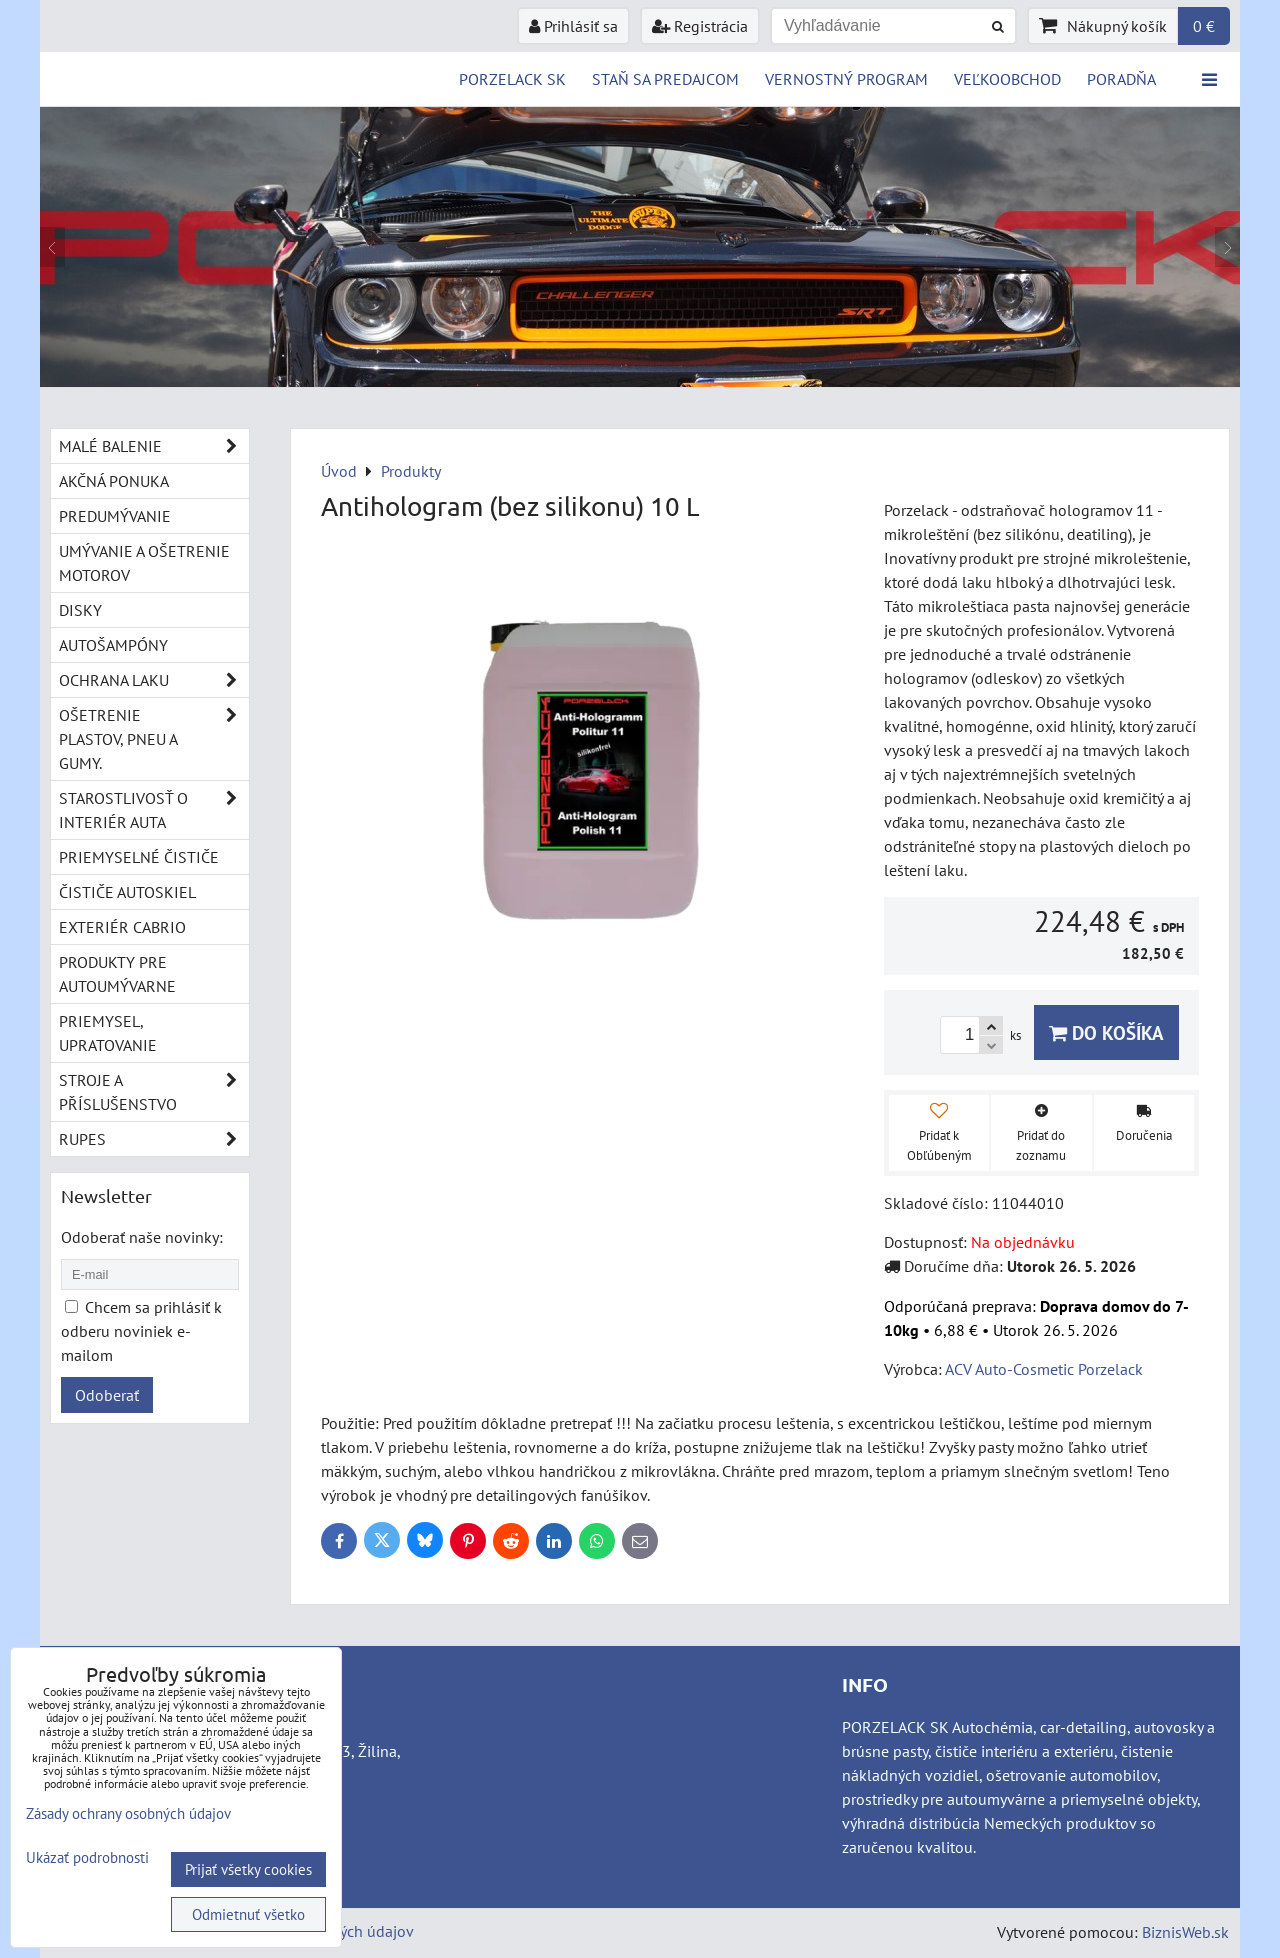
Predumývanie (115, 516)
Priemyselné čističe (139, 857)
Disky (80, 610)
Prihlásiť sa (573, 26)
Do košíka (1106, 1032)
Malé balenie (154, 446)
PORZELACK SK (512, 79)
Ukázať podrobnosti (87, 1858)
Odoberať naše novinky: (142, 1237)
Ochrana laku (154, 680)
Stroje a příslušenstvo (154, 1092)
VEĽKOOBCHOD (1007, 79)
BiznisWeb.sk (1185, 1932)
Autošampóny (113, 645)
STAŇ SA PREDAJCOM (665, 79)
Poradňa (1121, 79)
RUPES (154, 1139)
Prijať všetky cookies (248, 1869)
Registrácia (700, 26)
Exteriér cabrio (122, 927)
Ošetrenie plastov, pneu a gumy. (154, 739)
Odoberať (107, 1395)
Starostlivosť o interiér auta (154, 810)
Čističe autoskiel (127, 892)
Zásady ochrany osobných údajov (128, 1813)
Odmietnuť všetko (248, 1914)
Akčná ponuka (114, 481)
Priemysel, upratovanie (108, 1033)
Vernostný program (846, 79)
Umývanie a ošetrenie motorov (144, 563)
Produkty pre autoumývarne (117, 974)
